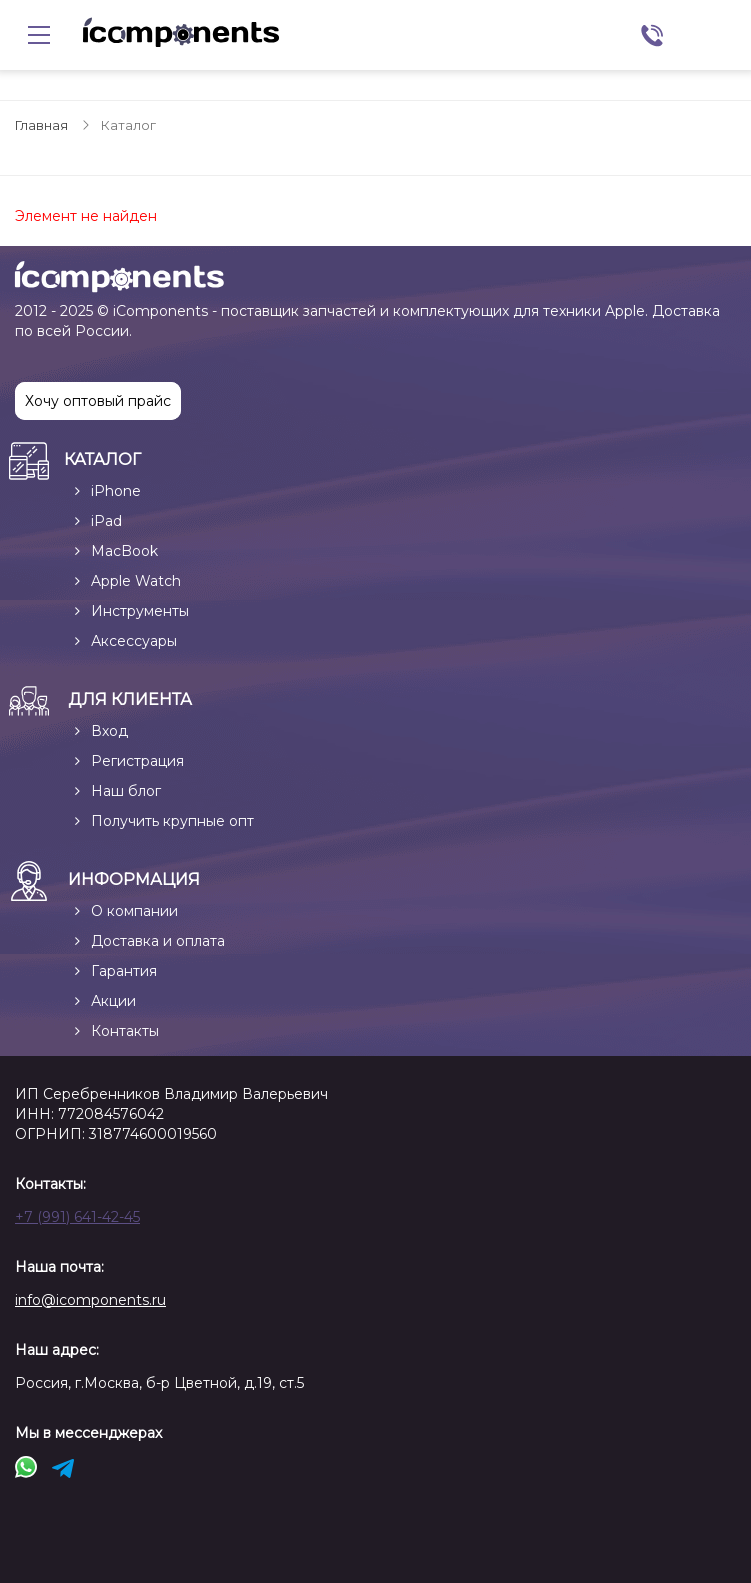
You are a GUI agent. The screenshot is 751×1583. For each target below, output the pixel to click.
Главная (41, 125)
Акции (113, 1001)
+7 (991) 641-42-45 (77, 1217)
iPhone (116, 491)
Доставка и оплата (158, 941)
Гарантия (124, 971)
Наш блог (126, 791)
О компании (134, 911)
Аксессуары (134, 641)
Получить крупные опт (172, 821)
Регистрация (137, 761)
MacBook (124, 551)
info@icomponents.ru (90, 1300)
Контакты (125, 1031)
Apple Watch (136, 581)
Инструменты (140, 611)
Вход (109, 731)
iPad (106, 521)
